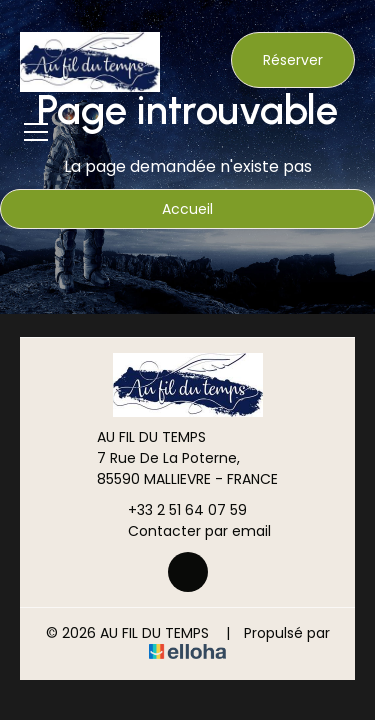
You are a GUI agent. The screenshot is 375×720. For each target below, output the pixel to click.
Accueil (187, 209)
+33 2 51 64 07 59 (176, 510)
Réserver (293, 60)
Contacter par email (188, 531)
